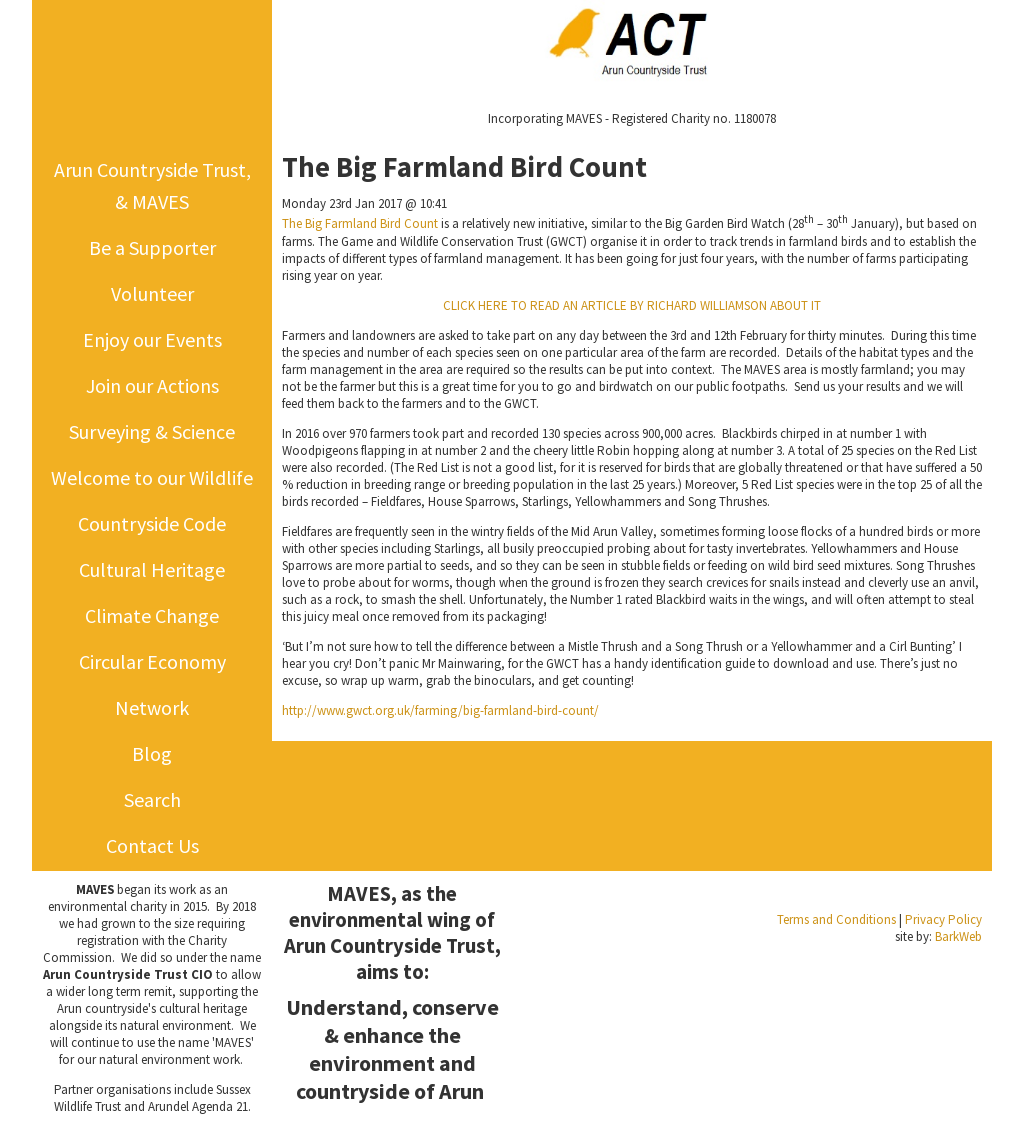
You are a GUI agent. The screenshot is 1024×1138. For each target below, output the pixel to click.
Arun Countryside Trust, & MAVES (152, 185)
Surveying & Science (152, 431)
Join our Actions (152, 385)
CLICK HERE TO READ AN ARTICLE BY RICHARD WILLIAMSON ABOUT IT (632, 305)
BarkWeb (958, 936)
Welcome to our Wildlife (152, 477)
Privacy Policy (943, 919)
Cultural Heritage (152, 569)
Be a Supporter (152, 247)
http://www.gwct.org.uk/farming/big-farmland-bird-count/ (440, 710)
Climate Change (152, 615)
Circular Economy (152, 661)
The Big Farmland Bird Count (360, 224)
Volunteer (152, 293)
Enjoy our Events (152, 339)
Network (152, 707)
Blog (152, 753)
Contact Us (152, 845)
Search (152, 799)
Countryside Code (152, 523)
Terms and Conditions (836, 919)
